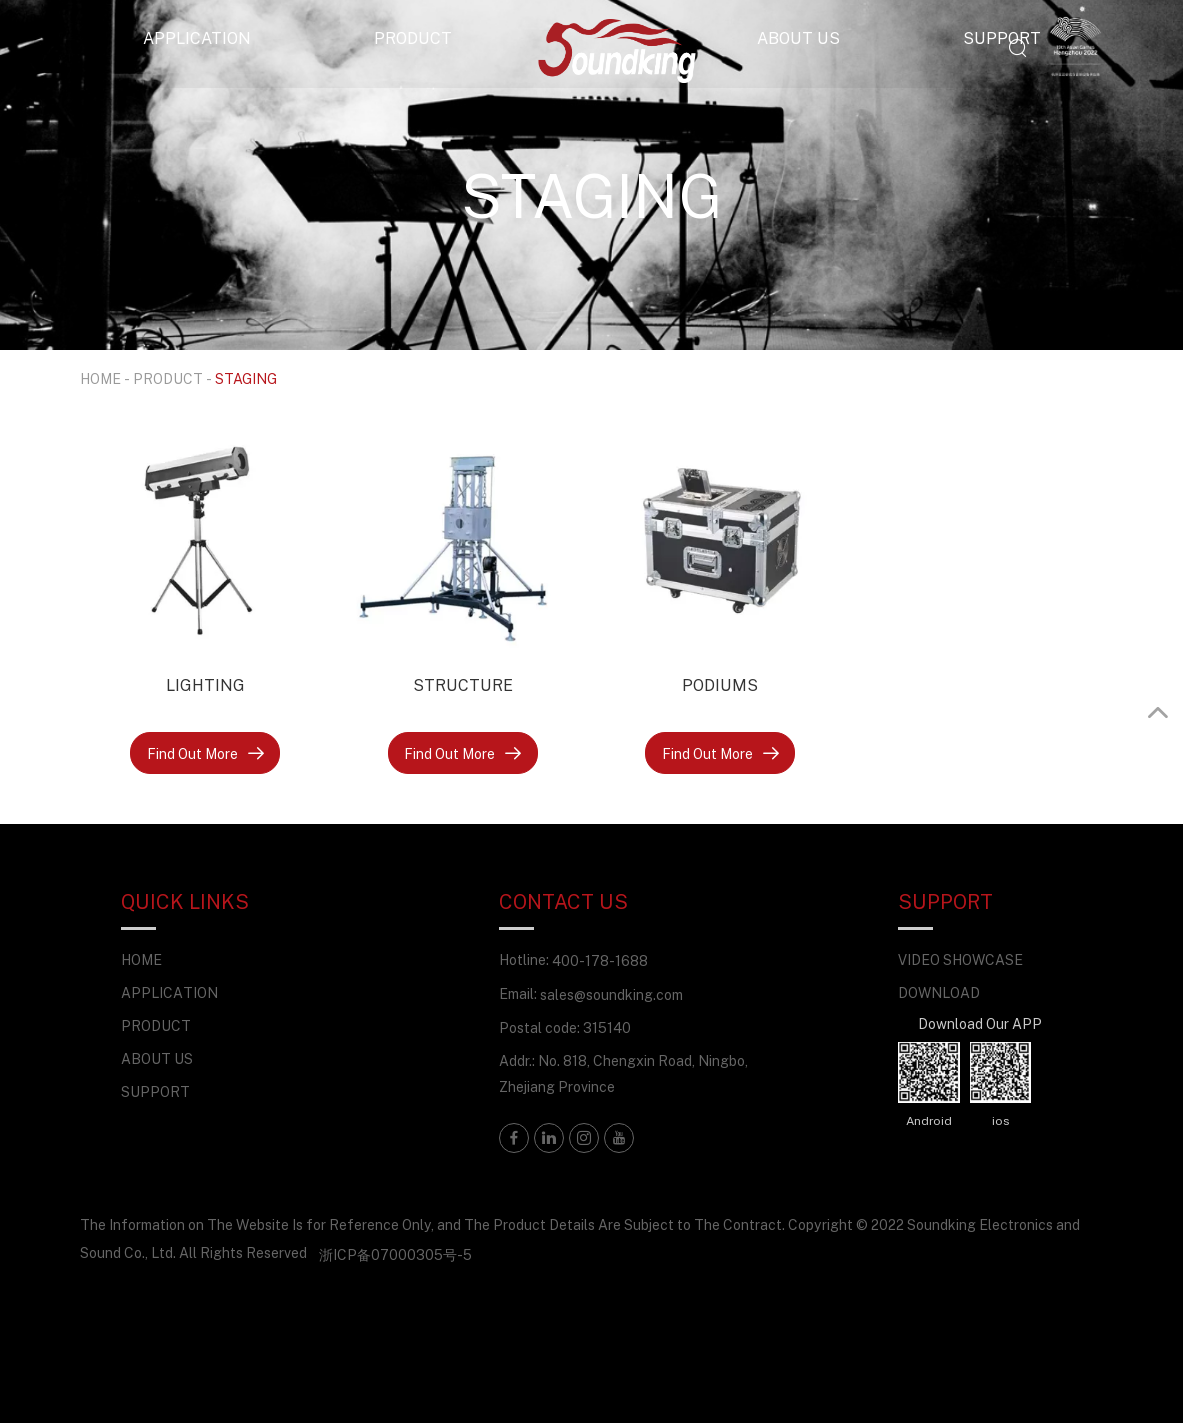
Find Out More (205, 753)
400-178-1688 (600, 960)
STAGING (246, 378)
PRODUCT (413, 38)
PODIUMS (720, 685)
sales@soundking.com (611, 994)
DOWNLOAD (939, 992)
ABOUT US (798, 38)
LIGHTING (205, 685)
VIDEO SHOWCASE (960, 959)
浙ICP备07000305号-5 (395, 1254)
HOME (100, 378)
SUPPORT (1002, 38)
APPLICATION (197, 38)
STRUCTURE (463, 685)
